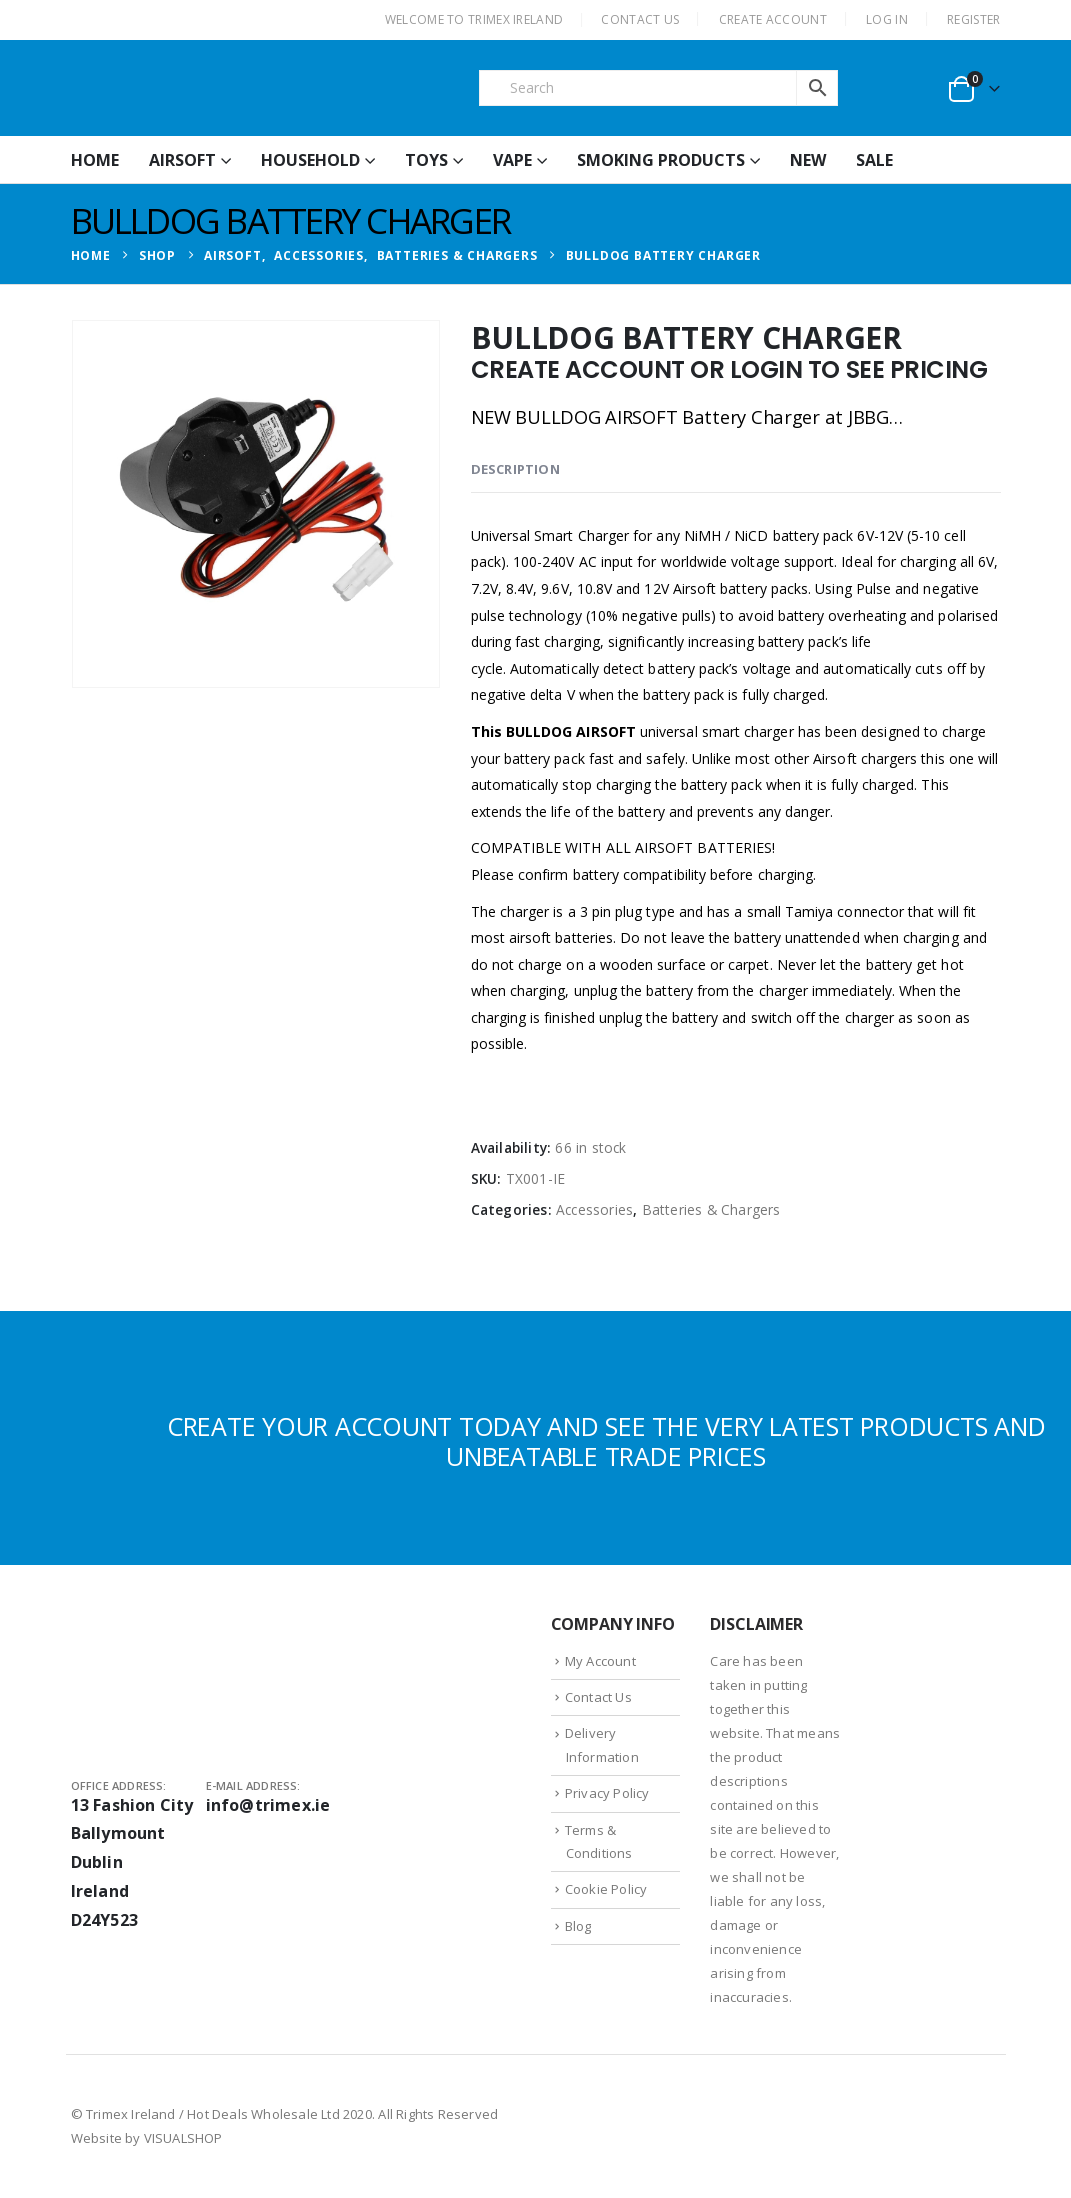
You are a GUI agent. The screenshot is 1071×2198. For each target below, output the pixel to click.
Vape (512, 160)
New (808, 160)
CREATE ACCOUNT (773, 19)
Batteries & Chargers (711, 1209)
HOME (95, 160)
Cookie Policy (606, 1889)
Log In (887, 19)
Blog (578, 1926)
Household (310, 160)
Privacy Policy (607, 1793)
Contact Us (598, 1697)
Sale (874, 160)
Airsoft (182, 160)
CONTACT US (640, 19)
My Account (600, 1661)
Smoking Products (661, 160)
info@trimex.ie (268, 1805)
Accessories (594, 1209)
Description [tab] (515, 469)
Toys (426, 160)
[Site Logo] (221, 88)
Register (973, 19)
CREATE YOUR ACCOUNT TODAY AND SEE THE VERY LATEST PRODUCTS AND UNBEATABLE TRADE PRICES (606, 1441)
